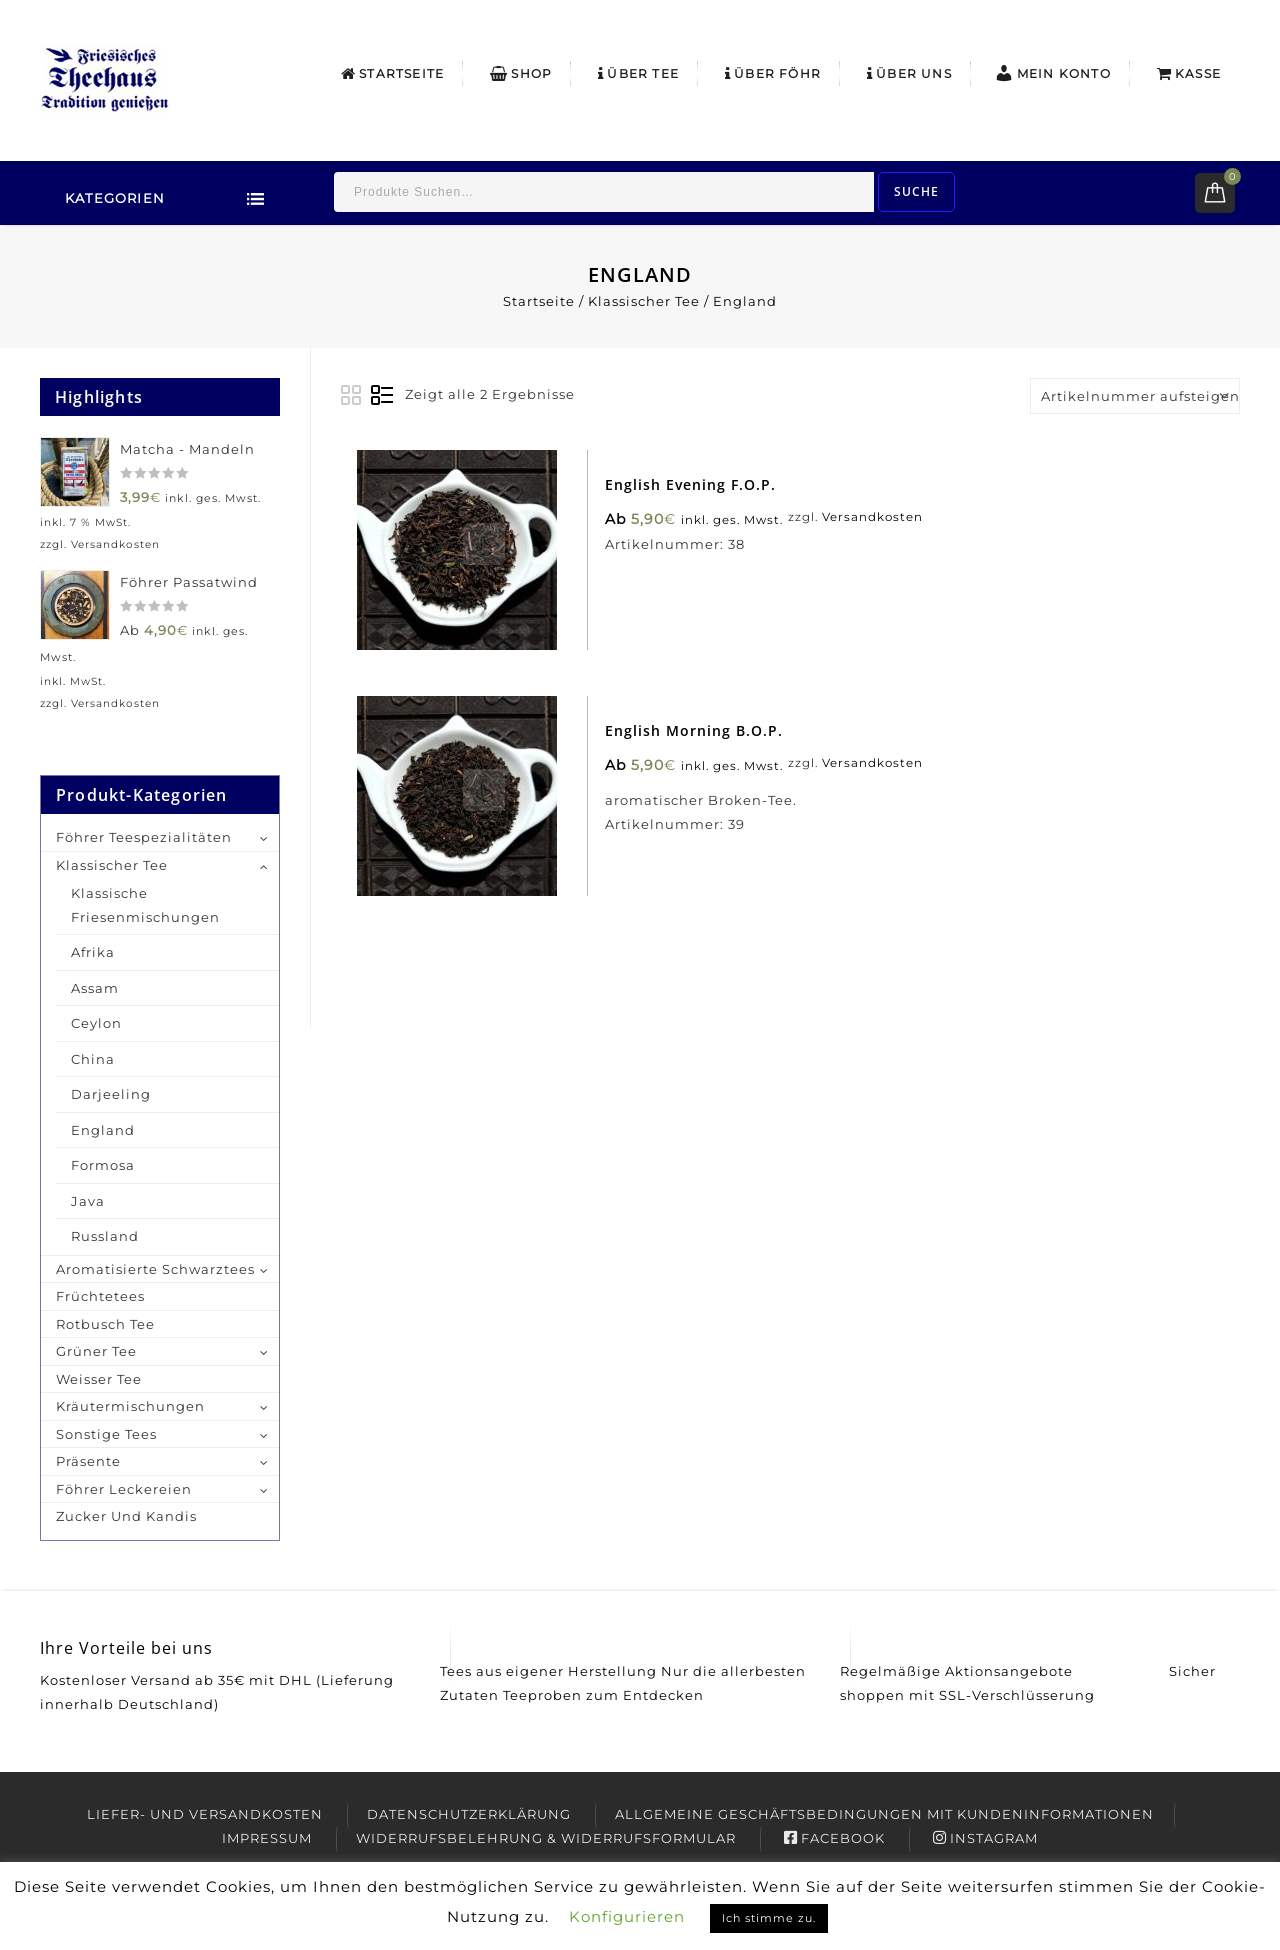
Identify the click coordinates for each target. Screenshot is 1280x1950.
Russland (105, 1236)
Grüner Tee (96, 1351)
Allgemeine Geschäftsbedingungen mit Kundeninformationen (884, 1814)
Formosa (103, 1165)
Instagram (985, 1838)
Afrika (93, 952)
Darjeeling (111, 1094)
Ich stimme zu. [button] (769, 1918)
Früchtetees (100, 1296)
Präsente (88, 1461)
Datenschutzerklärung (469, 1814)
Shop (521, 73)
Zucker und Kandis (126, 1516)
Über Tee (638, 73)
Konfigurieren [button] (627, 1916)
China (93, 1059)
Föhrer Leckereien (124, 1489)
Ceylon (96, 1023)
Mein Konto (1052, 73)
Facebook (834, 1838)
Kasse (1189, 73)
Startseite (392, 73)
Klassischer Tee (644, 301)
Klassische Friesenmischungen (145, 905)
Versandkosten (875, 522)
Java (88, 1201)
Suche (916, 191)
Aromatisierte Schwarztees (155, 1269)
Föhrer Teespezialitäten (144, 837)
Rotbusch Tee (105, 1324)
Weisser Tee (99, 1379)
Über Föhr (773, 73)
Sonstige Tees (106, 1434)
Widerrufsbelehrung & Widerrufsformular (546, 1838)
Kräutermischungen (130, 1406)
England (103, 1130)
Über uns (909, 73)
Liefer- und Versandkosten (205, 1814)
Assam (95, 988)
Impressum (267, 1838)
